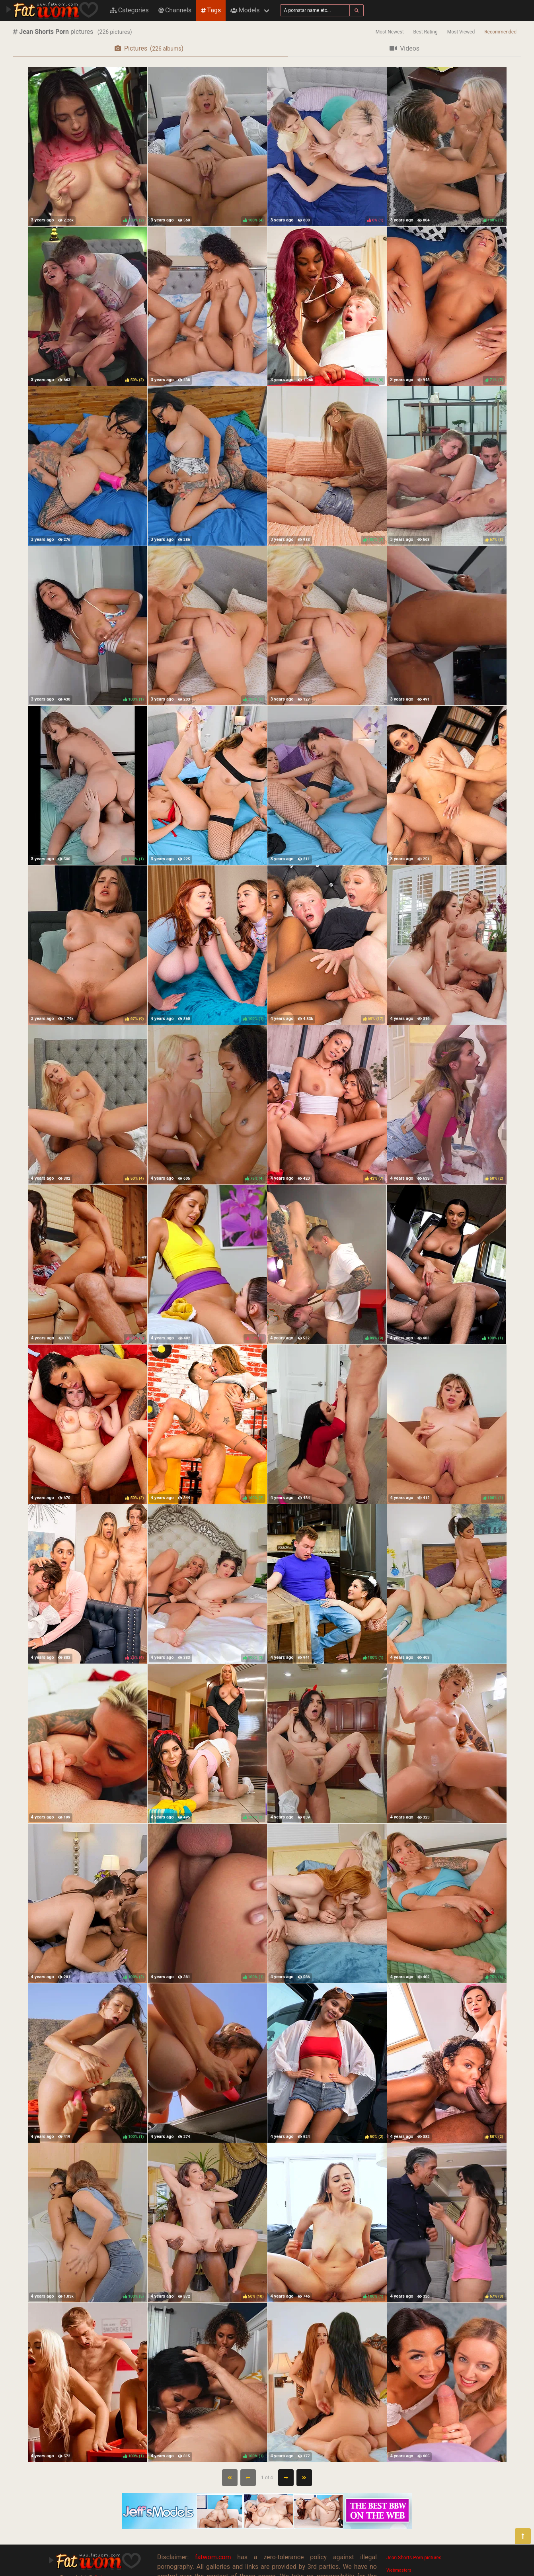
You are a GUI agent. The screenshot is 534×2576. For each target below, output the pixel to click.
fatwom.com (213, 2557)
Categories (129, 10)
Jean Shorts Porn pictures (413, 2557)
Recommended (500, 32)
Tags (211, 10)
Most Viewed (461, 32)
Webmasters (398, 2570)
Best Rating (425, 32)
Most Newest (390, 32)
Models (244, 10)
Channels (174, 10)
